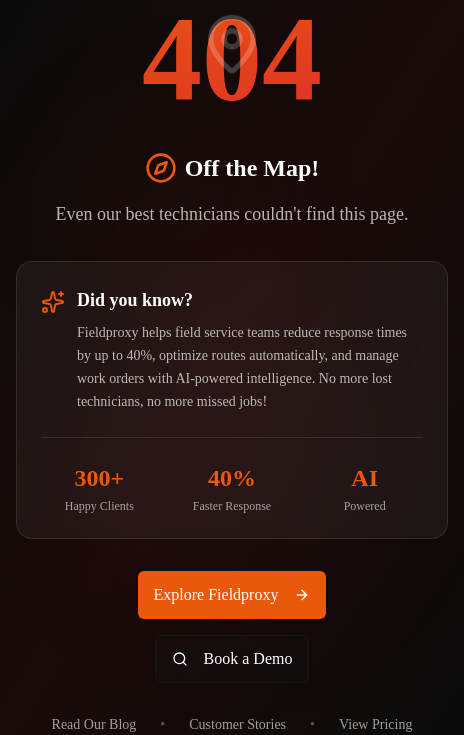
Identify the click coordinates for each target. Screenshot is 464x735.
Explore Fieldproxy (232, 594)
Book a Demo (232, 658)
